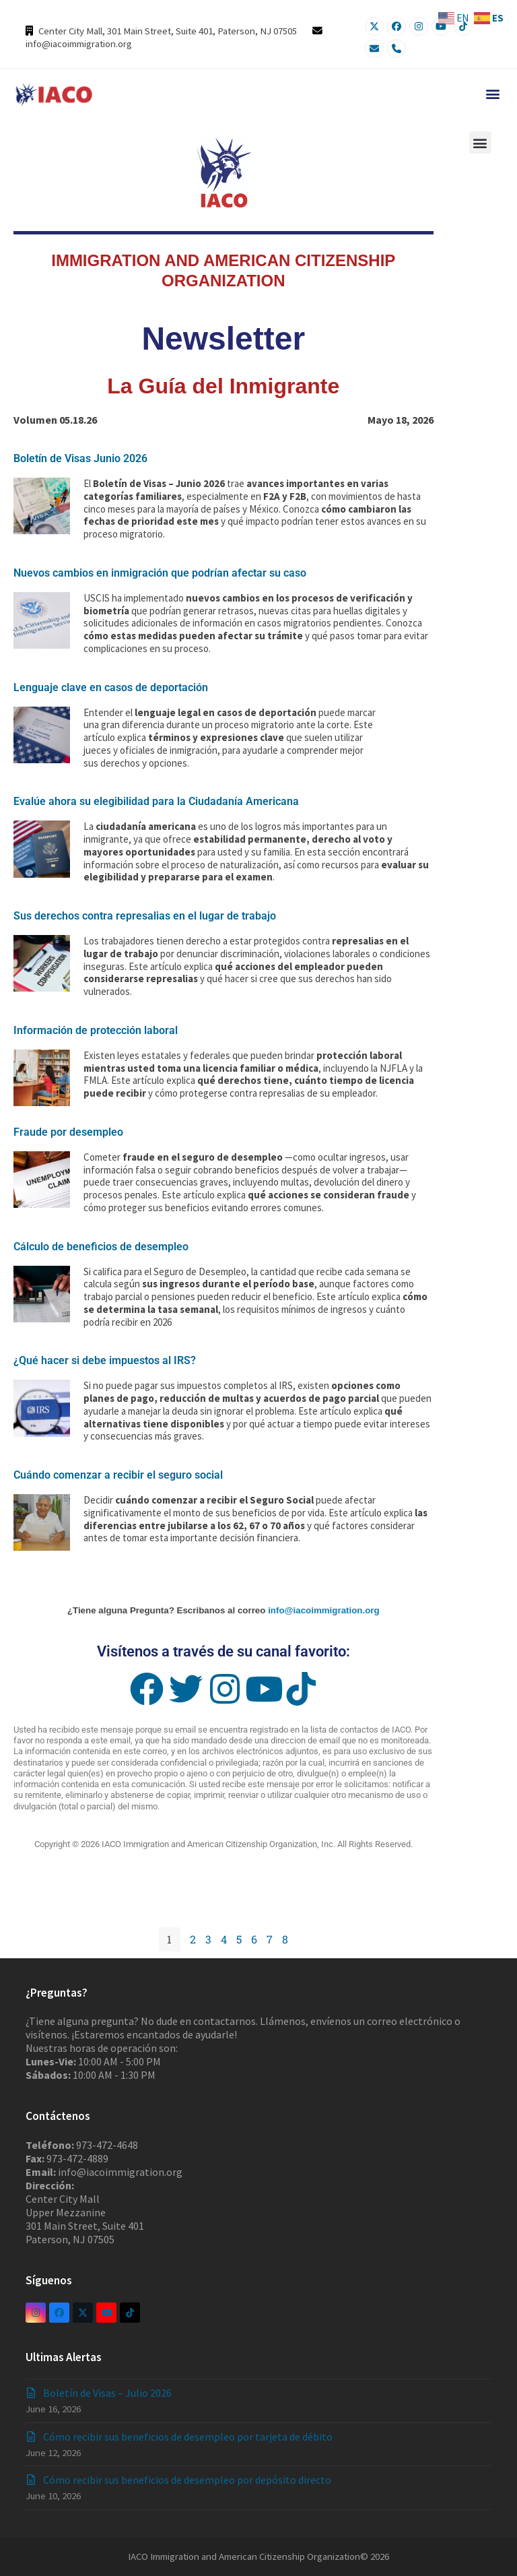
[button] (492, 93)
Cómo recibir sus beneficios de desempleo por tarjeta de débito (188, 2436)
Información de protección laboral (95, 1030)
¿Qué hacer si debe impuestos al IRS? (104, 1360)
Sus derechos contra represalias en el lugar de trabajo (144, 915)
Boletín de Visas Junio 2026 (80, 458)
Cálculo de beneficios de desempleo (100, 1246)
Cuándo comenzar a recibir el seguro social (118, 1475)
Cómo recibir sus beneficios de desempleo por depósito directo (187, 2479)
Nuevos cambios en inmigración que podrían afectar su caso (159, 573)
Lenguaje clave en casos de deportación (110, 687)
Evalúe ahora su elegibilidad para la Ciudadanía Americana (156, 801)
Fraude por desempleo (68, 1132)
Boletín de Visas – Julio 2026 (107, 2393)
